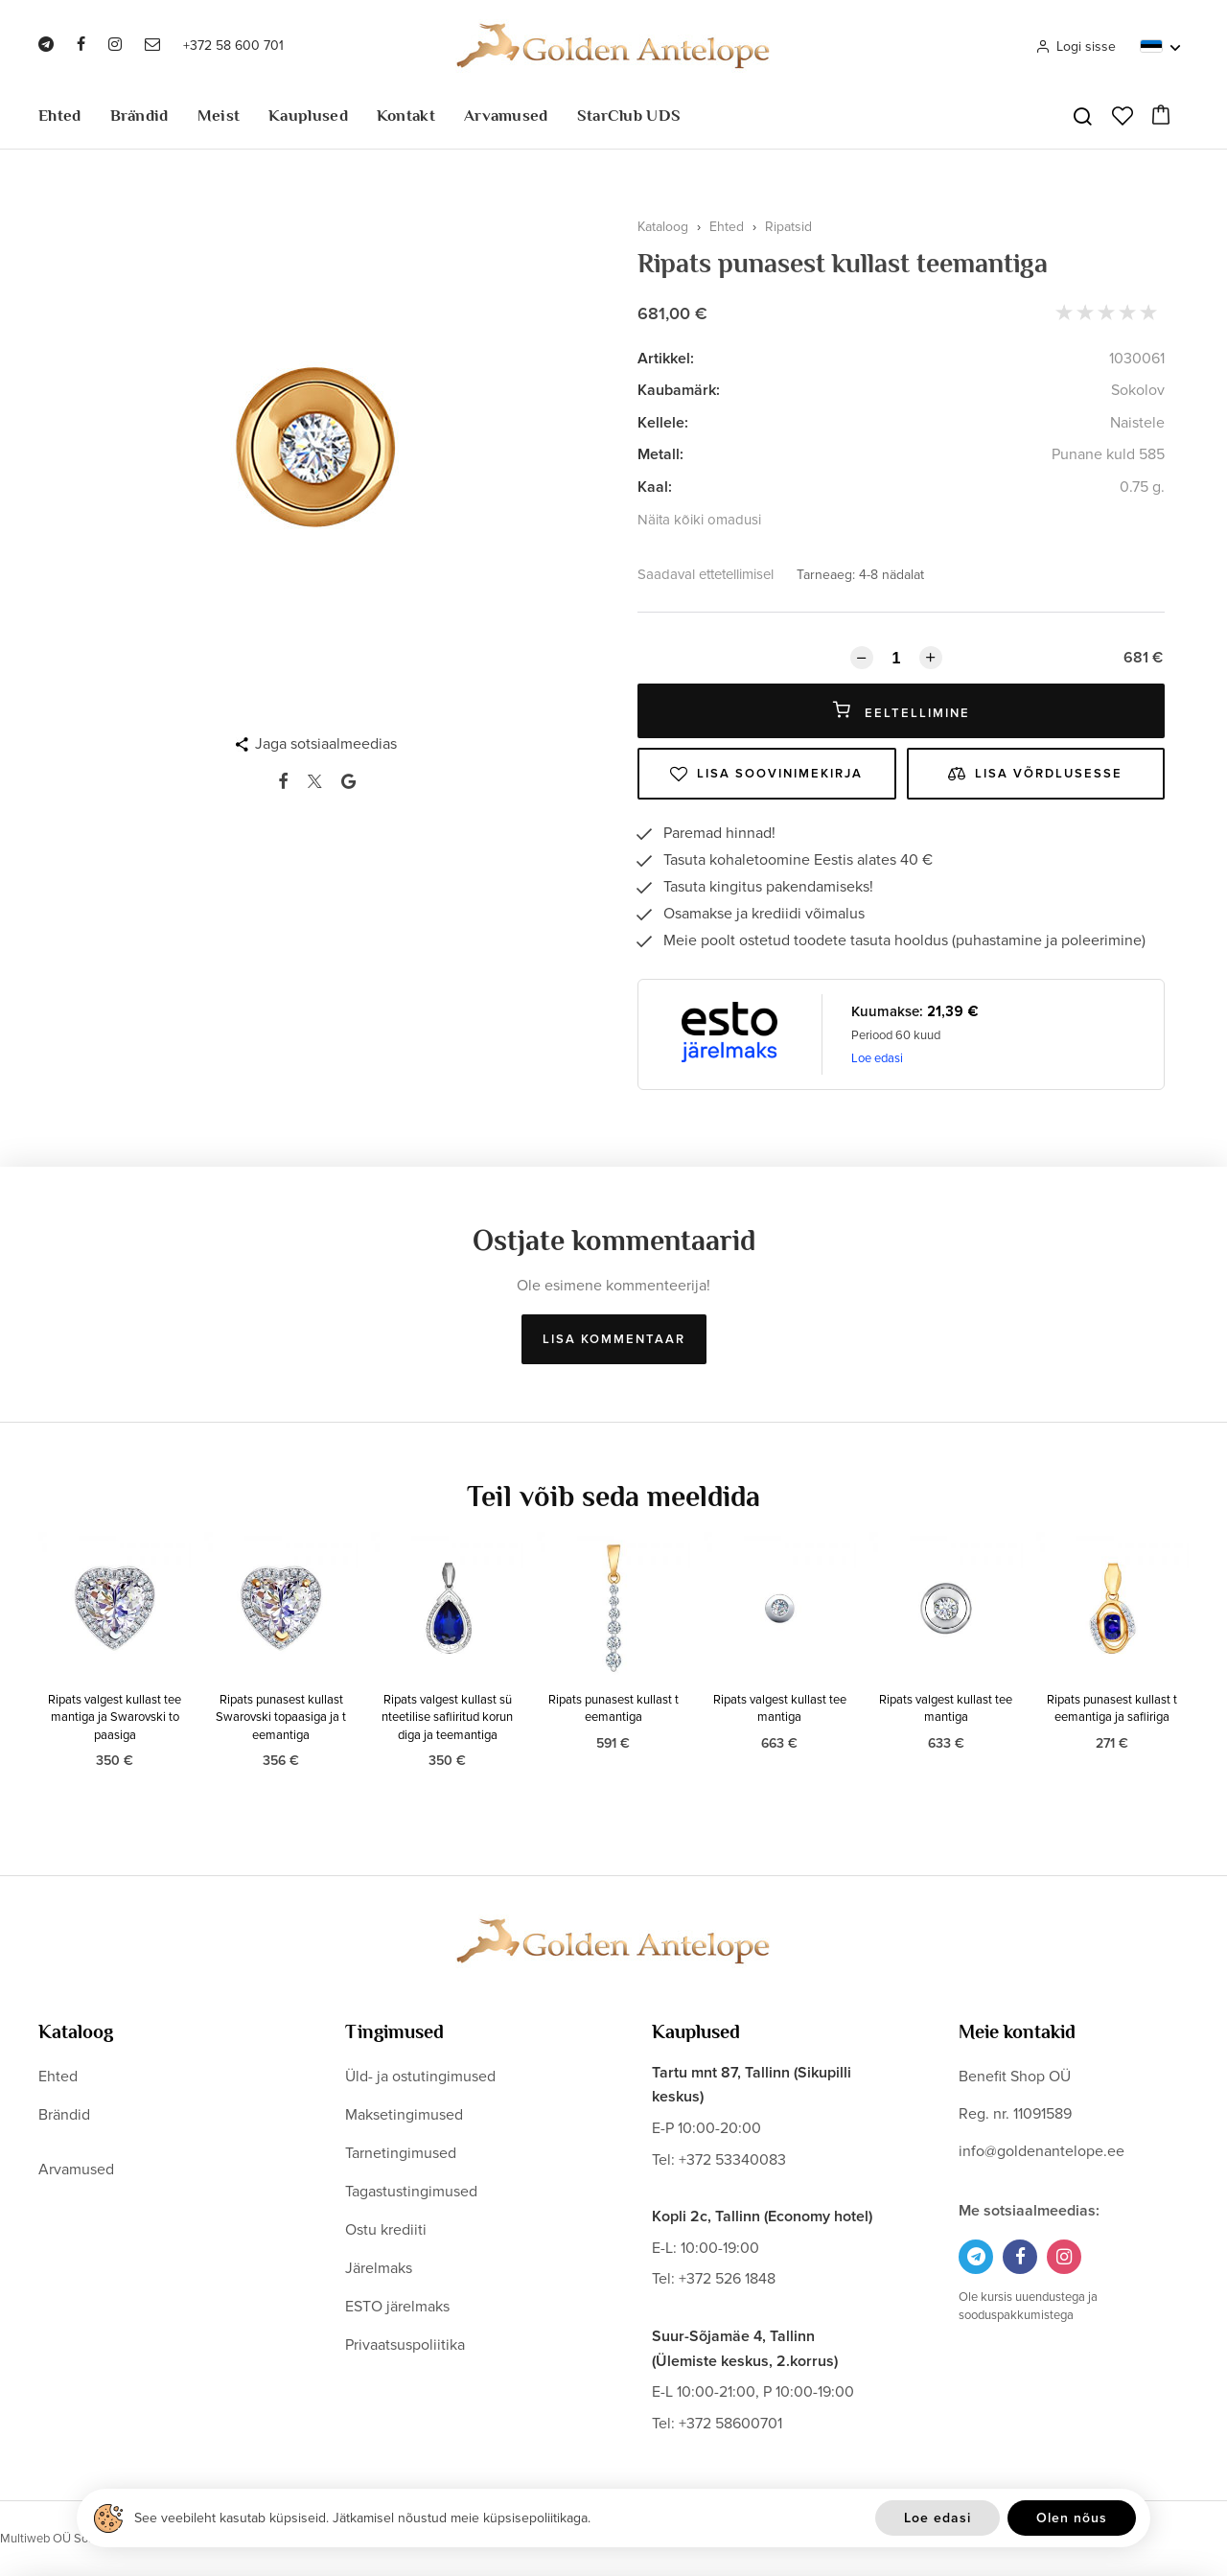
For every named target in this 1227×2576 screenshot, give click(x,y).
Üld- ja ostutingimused (420, 2076)
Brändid (139, 115)
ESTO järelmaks (397, 2306)
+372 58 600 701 (233, 45)
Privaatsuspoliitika (405, 2345)
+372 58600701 (730, 2423)
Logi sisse (1075, 46)
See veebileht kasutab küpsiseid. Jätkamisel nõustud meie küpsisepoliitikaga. (362, 2518)
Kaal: (654, 487)
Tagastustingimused (411, 2191)
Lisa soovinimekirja (766, 773)
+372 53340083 (732, 2160)
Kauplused (308, 115)
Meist (219, 115)
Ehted (59, 115)
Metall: (660, 454)
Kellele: (662, 422)
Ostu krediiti (386, 2229)
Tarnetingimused (400, 2153)
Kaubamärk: (678, 390)
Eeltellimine (901, 711)
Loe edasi (877, 1058)
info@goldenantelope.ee (1041, 2151)
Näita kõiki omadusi (699, 519)
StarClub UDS (629, 115)
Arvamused (506, 115)
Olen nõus (1071, 2518)
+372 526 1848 (727, 2278)
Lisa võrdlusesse (1035, 773)
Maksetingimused (404, 2114)
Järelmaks (378, 2268)
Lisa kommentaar (614, 1339)
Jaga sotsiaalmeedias (326, 744)
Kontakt (406, 115)
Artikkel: (665, 358)
